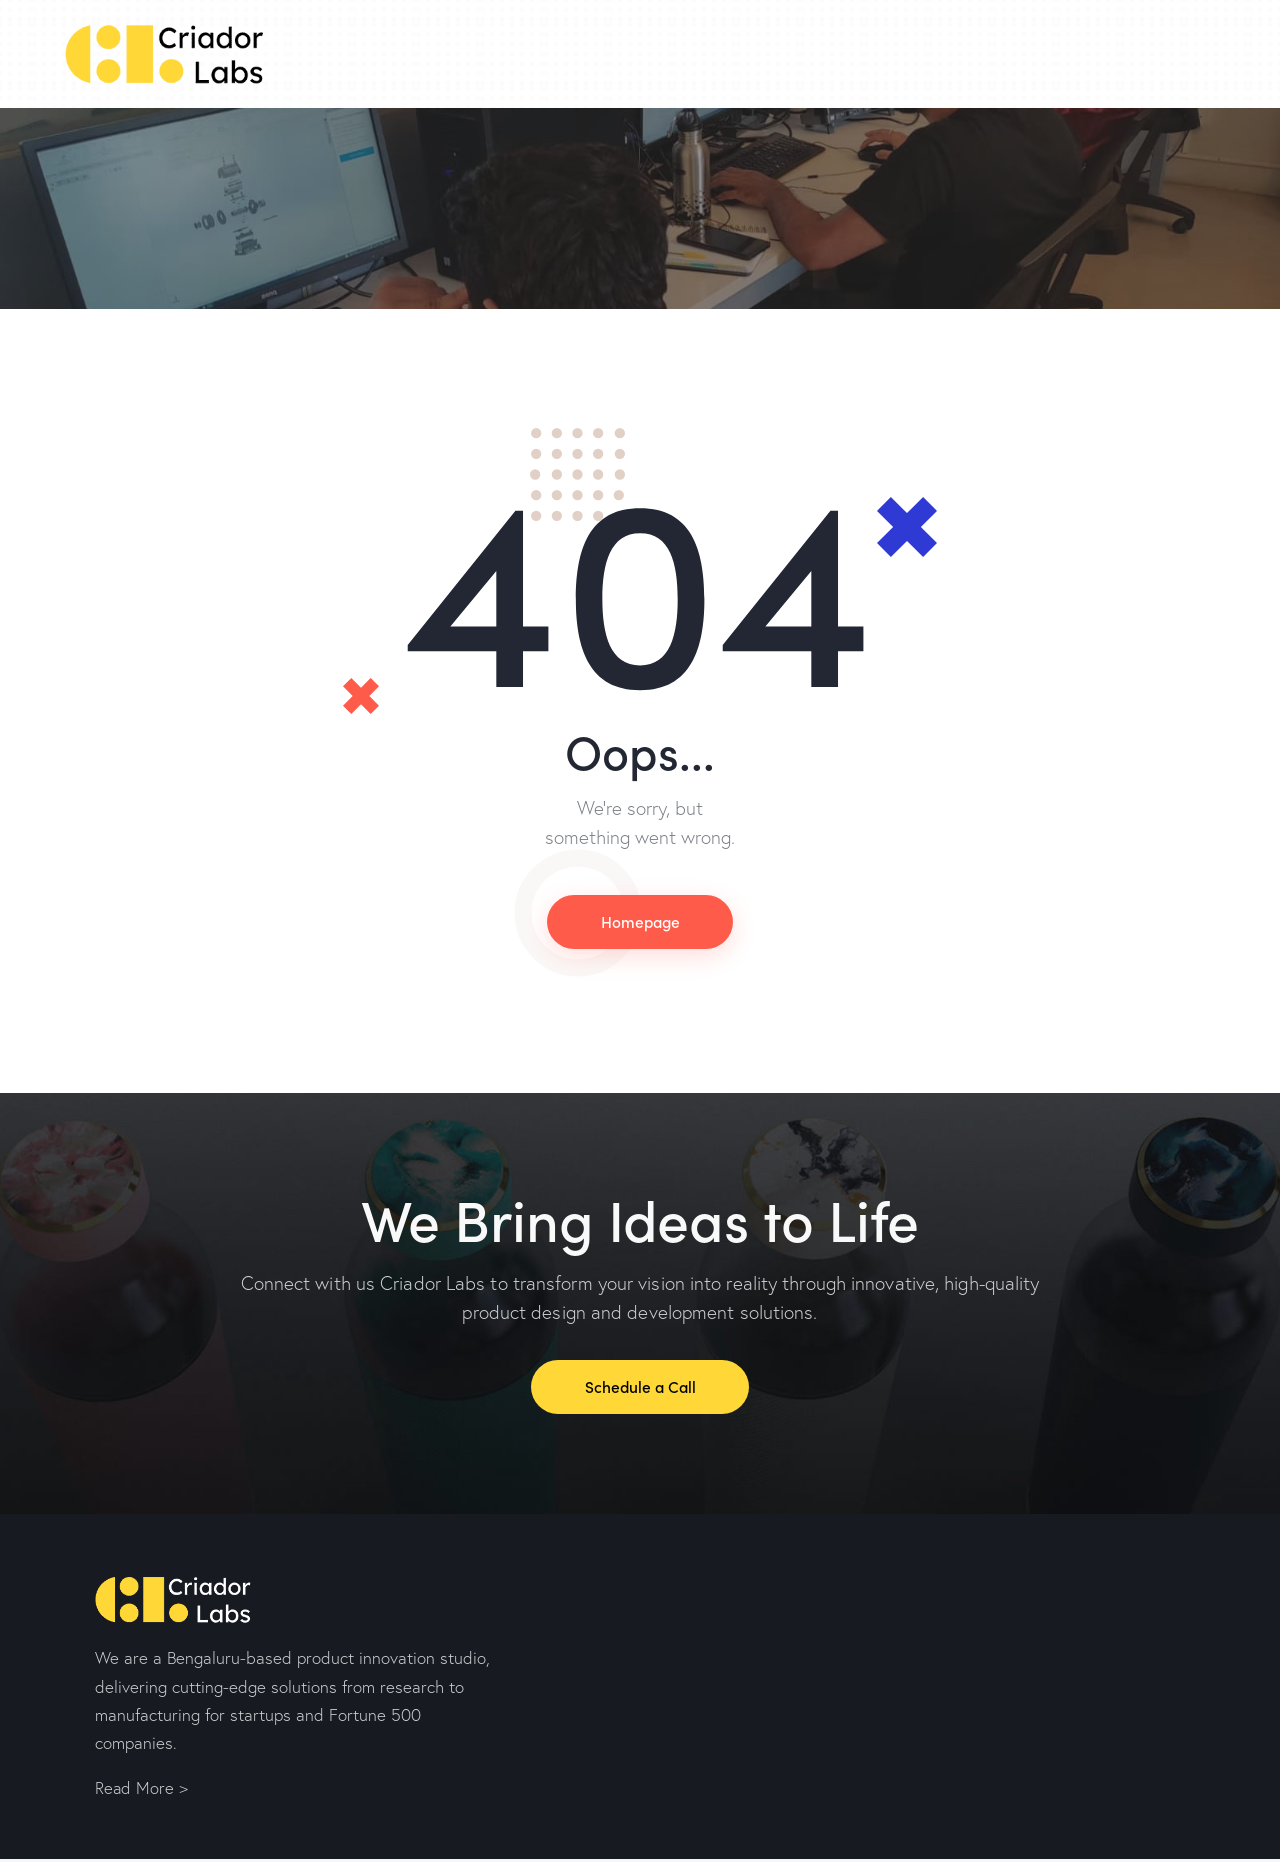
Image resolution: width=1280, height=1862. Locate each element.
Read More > (142, 1791)
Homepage (640, 922)
